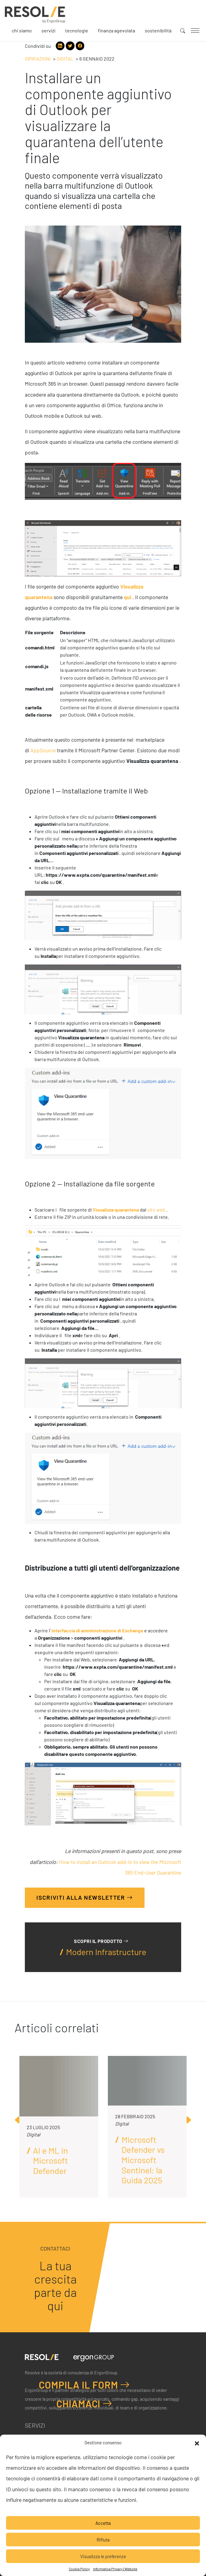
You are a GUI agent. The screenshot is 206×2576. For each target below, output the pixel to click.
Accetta (103, 2523)
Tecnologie (76, 30)
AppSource (43, 750)
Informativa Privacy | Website (115, 2569)
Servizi (48, 30)
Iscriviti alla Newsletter (84, 1897)
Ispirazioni (38, 58)
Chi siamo (22, 30)
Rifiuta (103, 2539)
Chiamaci (84, 2403)
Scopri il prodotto (101, 1941)
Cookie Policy (79, 2569)
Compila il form (84, 2384)
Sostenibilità (158, 30)
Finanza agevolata (116, 30)
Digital (65, 58)
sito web (156, 1209)
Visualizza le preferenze (103, 2556)
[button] (197, 2442)
